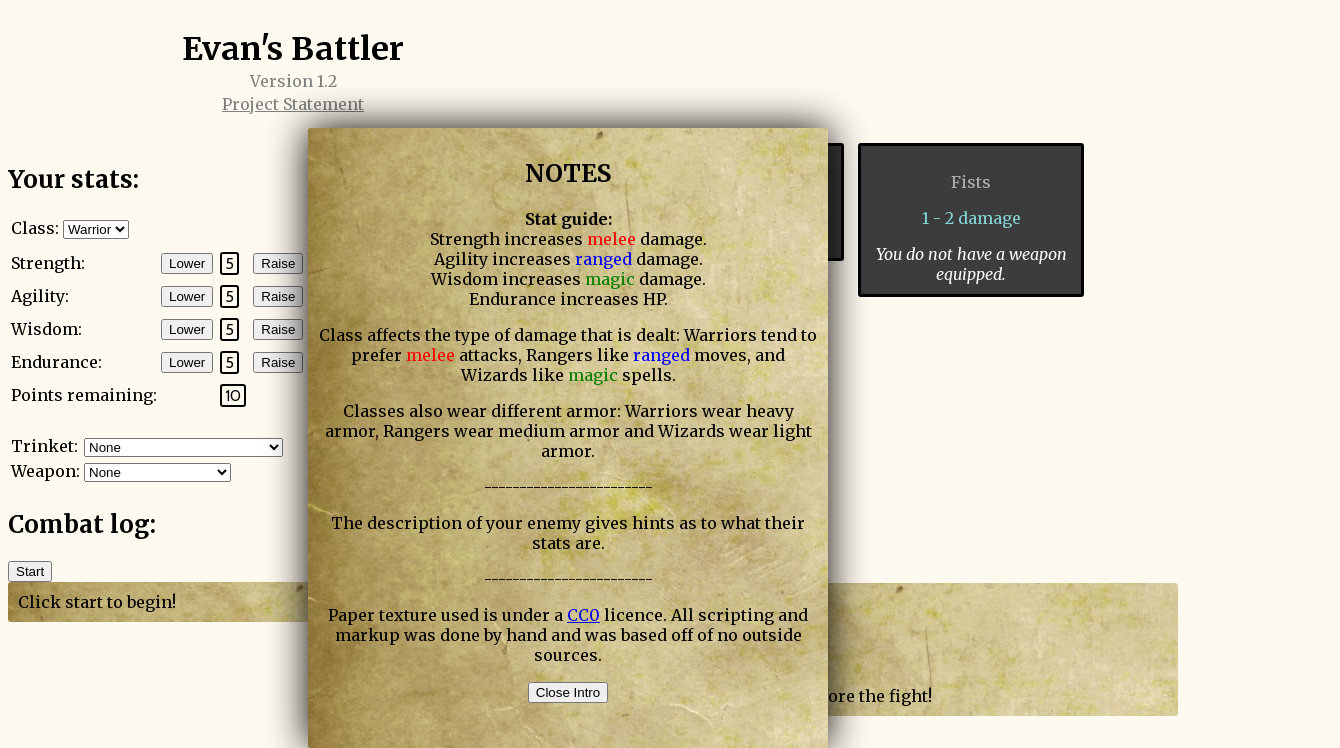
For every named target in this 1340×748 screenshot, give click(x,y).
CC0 (583, 615)
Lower (187, 263)
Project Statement (293, 104)
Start (30, 571)
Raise (278, 263)
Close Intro (568, 692)
